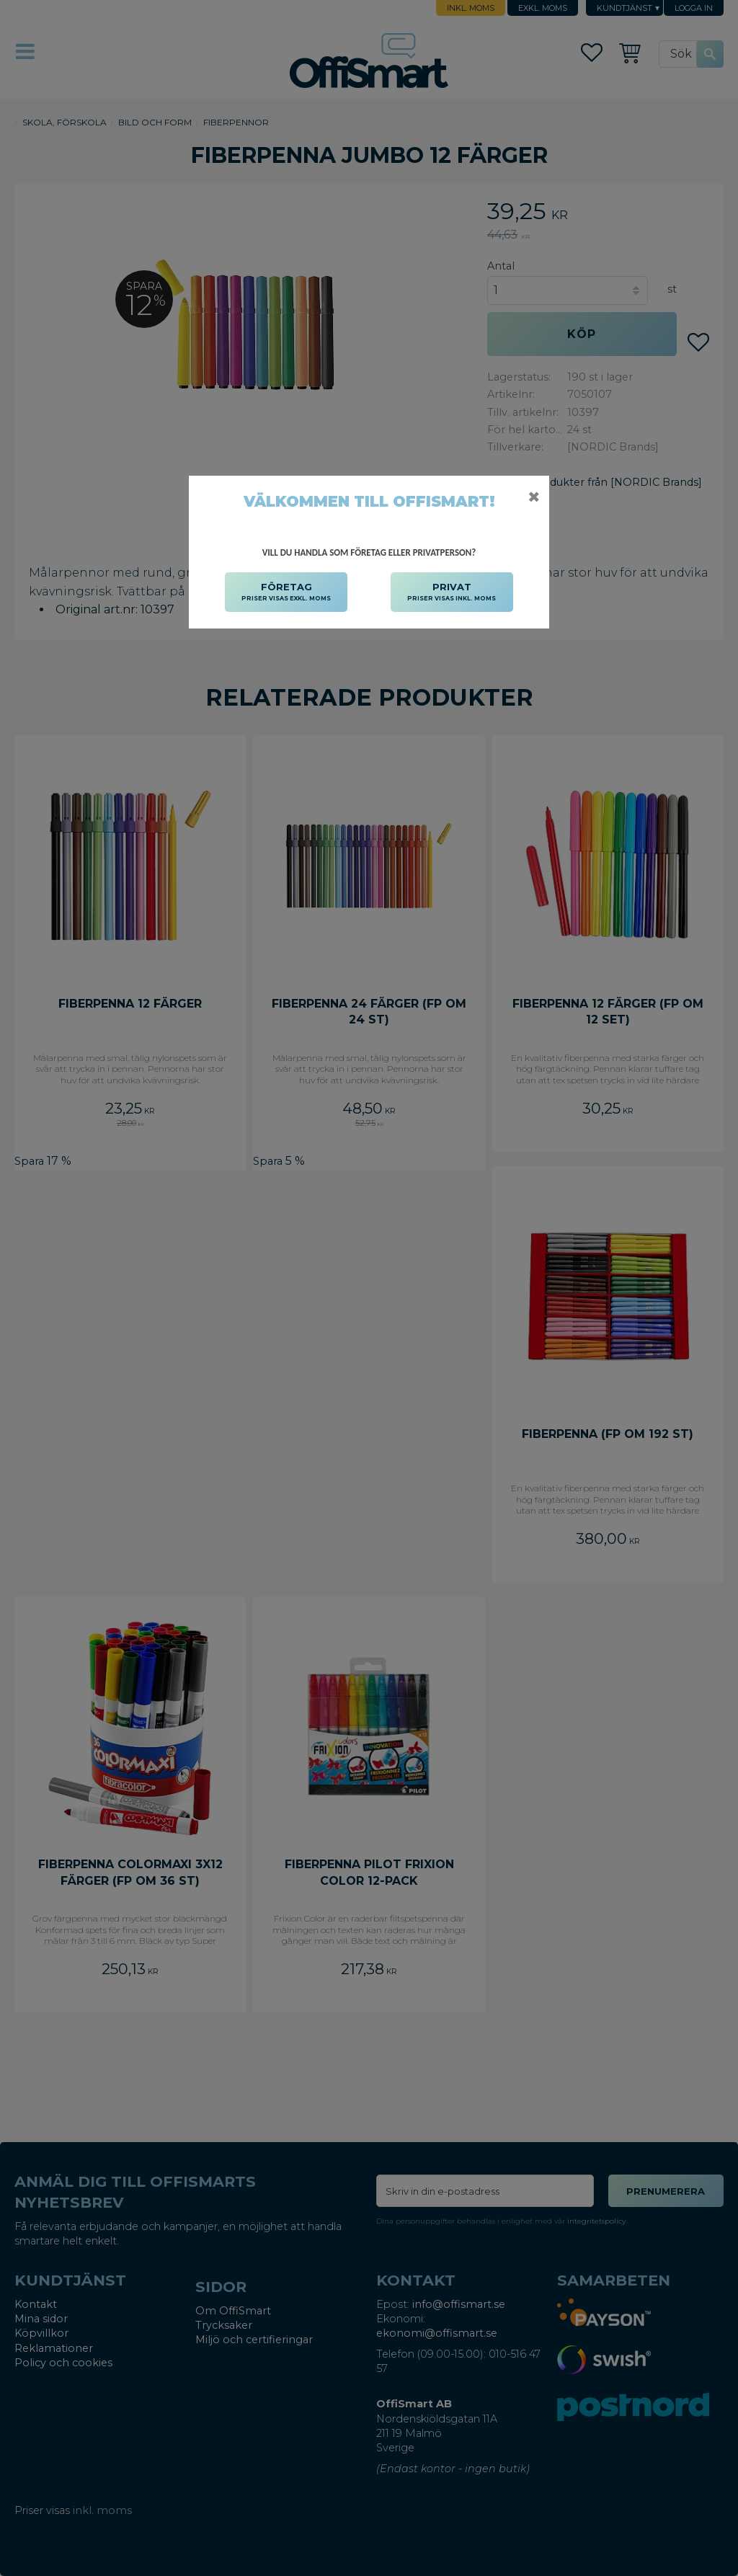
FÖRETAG (286, 592)
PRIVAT (451, 592)
